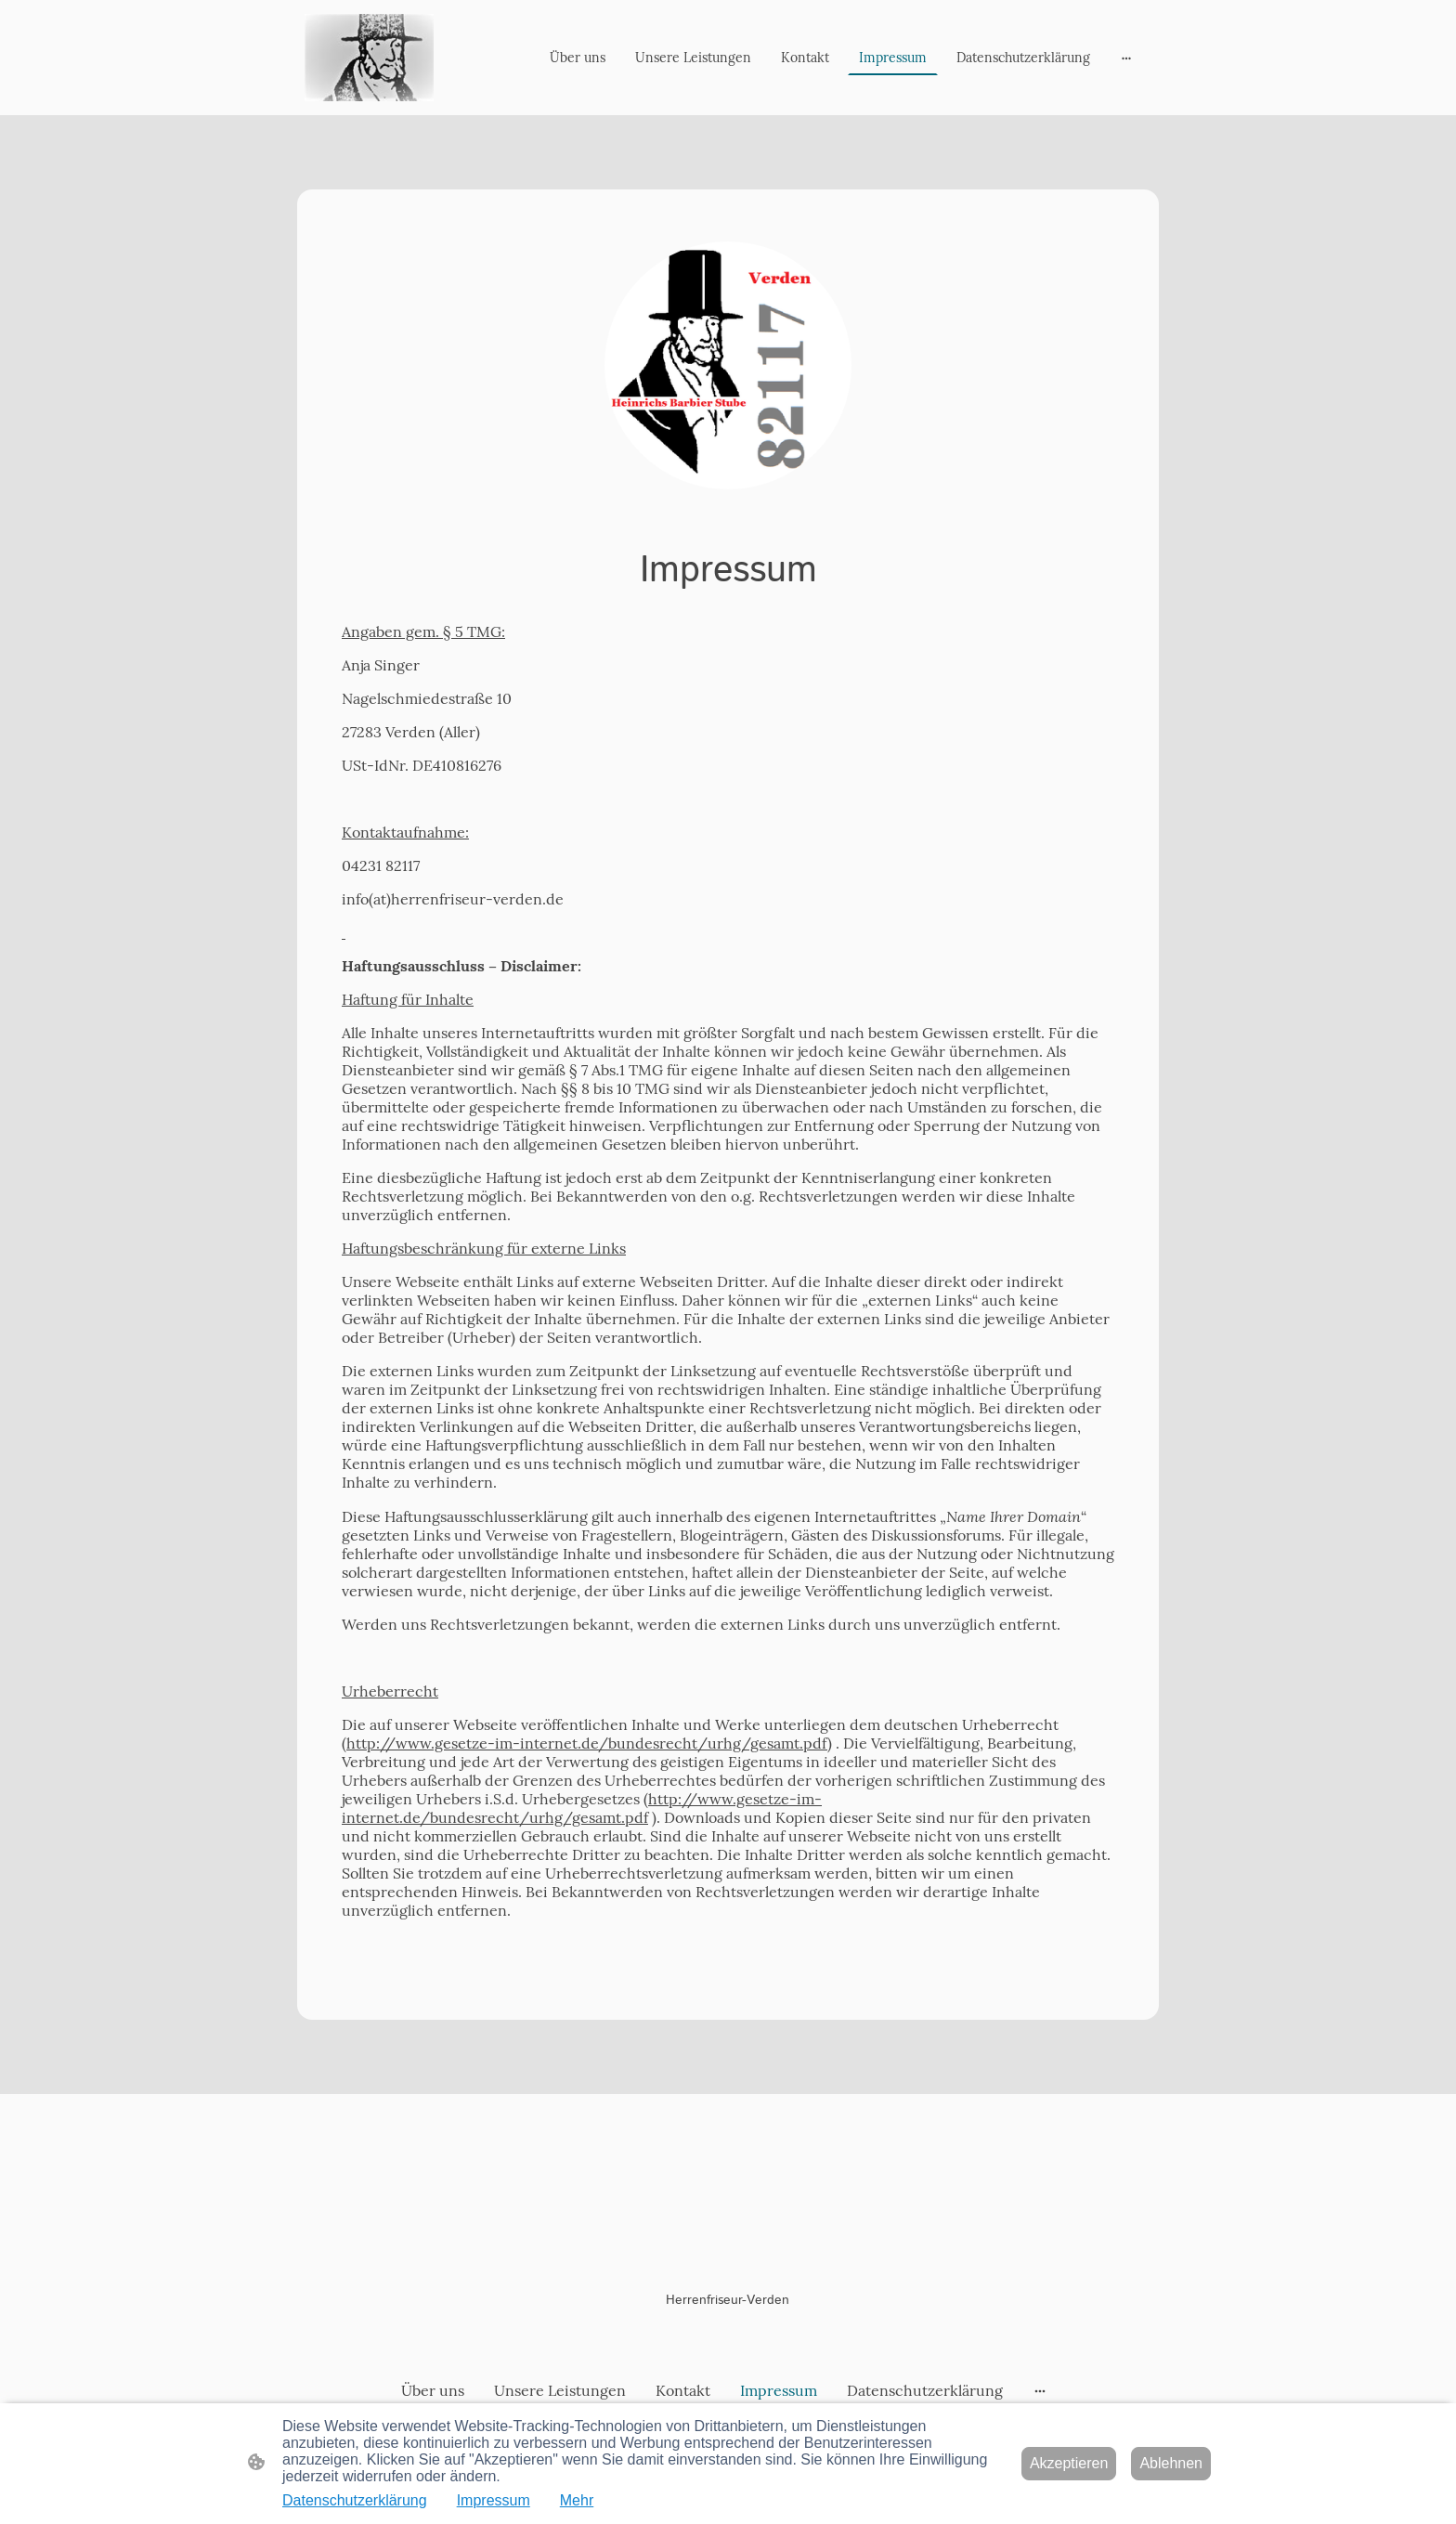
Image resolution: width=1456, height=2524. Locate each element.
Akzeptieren (1069, 2463)
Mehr (576, 2500)
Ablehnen (1170, 2463)
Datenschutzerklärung (354, 2500)
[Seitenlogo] (369, 57)
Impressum (493, 2500)
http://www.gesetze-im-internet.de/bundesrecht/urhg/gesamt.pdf (586, 1743)
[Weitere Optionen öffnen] (1126, 57)
